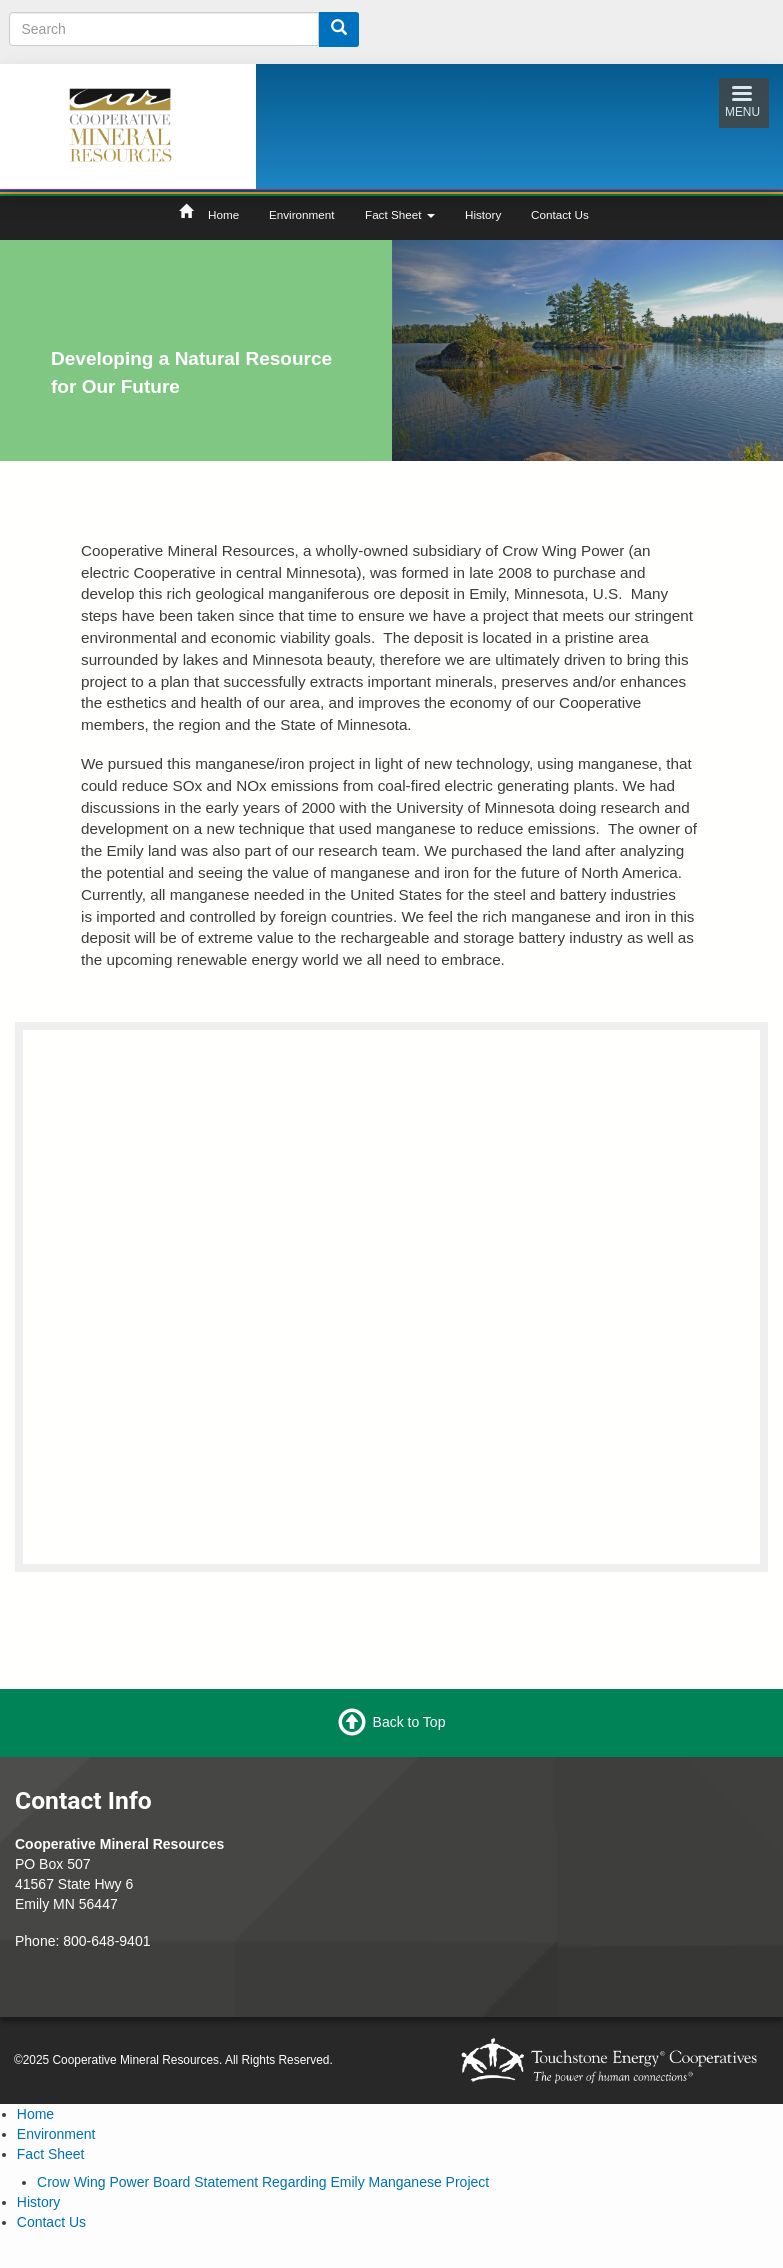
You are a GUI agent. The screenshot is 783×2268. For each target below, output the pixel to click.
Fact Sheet (400, 214)
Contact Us (560, 214)
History (483, 214)
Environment (302, 214)
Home (223, 214)
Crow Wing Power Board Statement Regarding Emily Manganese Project (263, 2182)
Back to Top (409, 1722)
